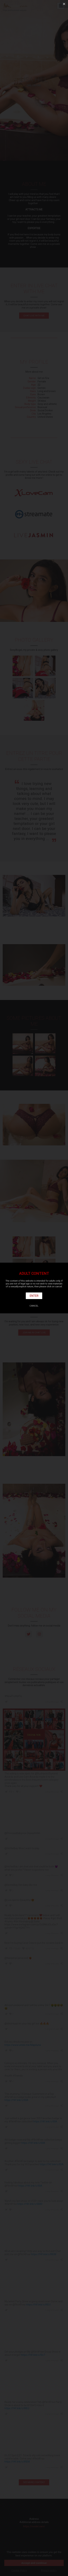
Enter (34, 1295)
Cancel (34, 1305)
